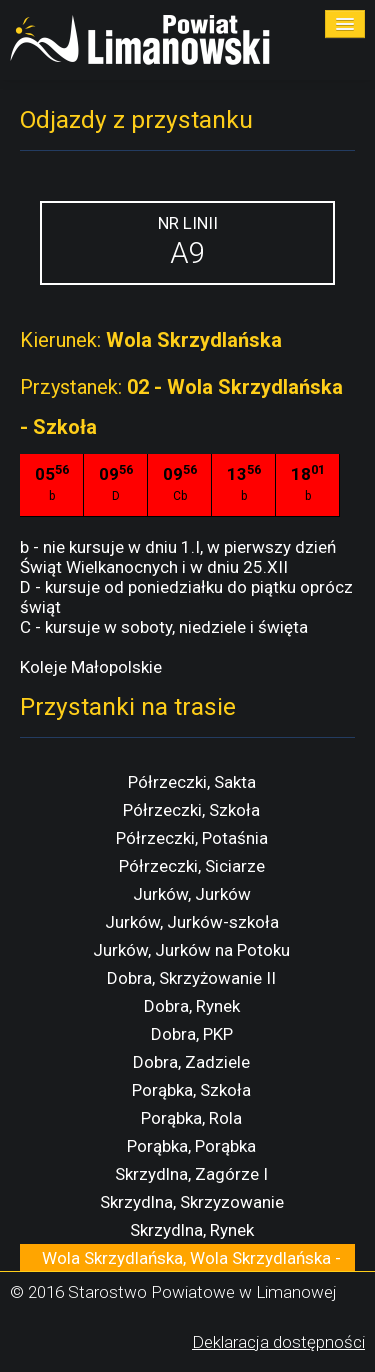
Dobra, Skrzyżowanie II (191, 978)
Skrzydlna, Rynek (192, 1230)
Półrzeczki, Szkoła (191, 810)
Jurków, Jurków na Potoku (191, 950)
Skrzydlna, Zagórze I (191, 1174)
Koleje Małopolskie (91, 667)
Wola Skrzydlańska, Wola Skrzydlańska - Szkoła (191, 1268)
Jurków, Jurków (192, 894)
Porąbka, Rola (191, 1118)
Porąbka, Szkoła (191, 1090)
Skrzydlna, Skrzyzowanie (192, 1202)
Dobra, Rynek (192, 1006)
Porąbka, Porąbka (191, 1146)
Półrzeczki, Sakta (192, 782)
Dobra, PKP (192, 1034)
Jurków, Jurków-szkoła (192, 922)
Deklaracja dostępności (278, 1342)
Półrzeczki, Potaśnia (192, 838)
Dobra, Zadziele (191, 1062)
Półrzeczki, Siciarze (192, 866)
